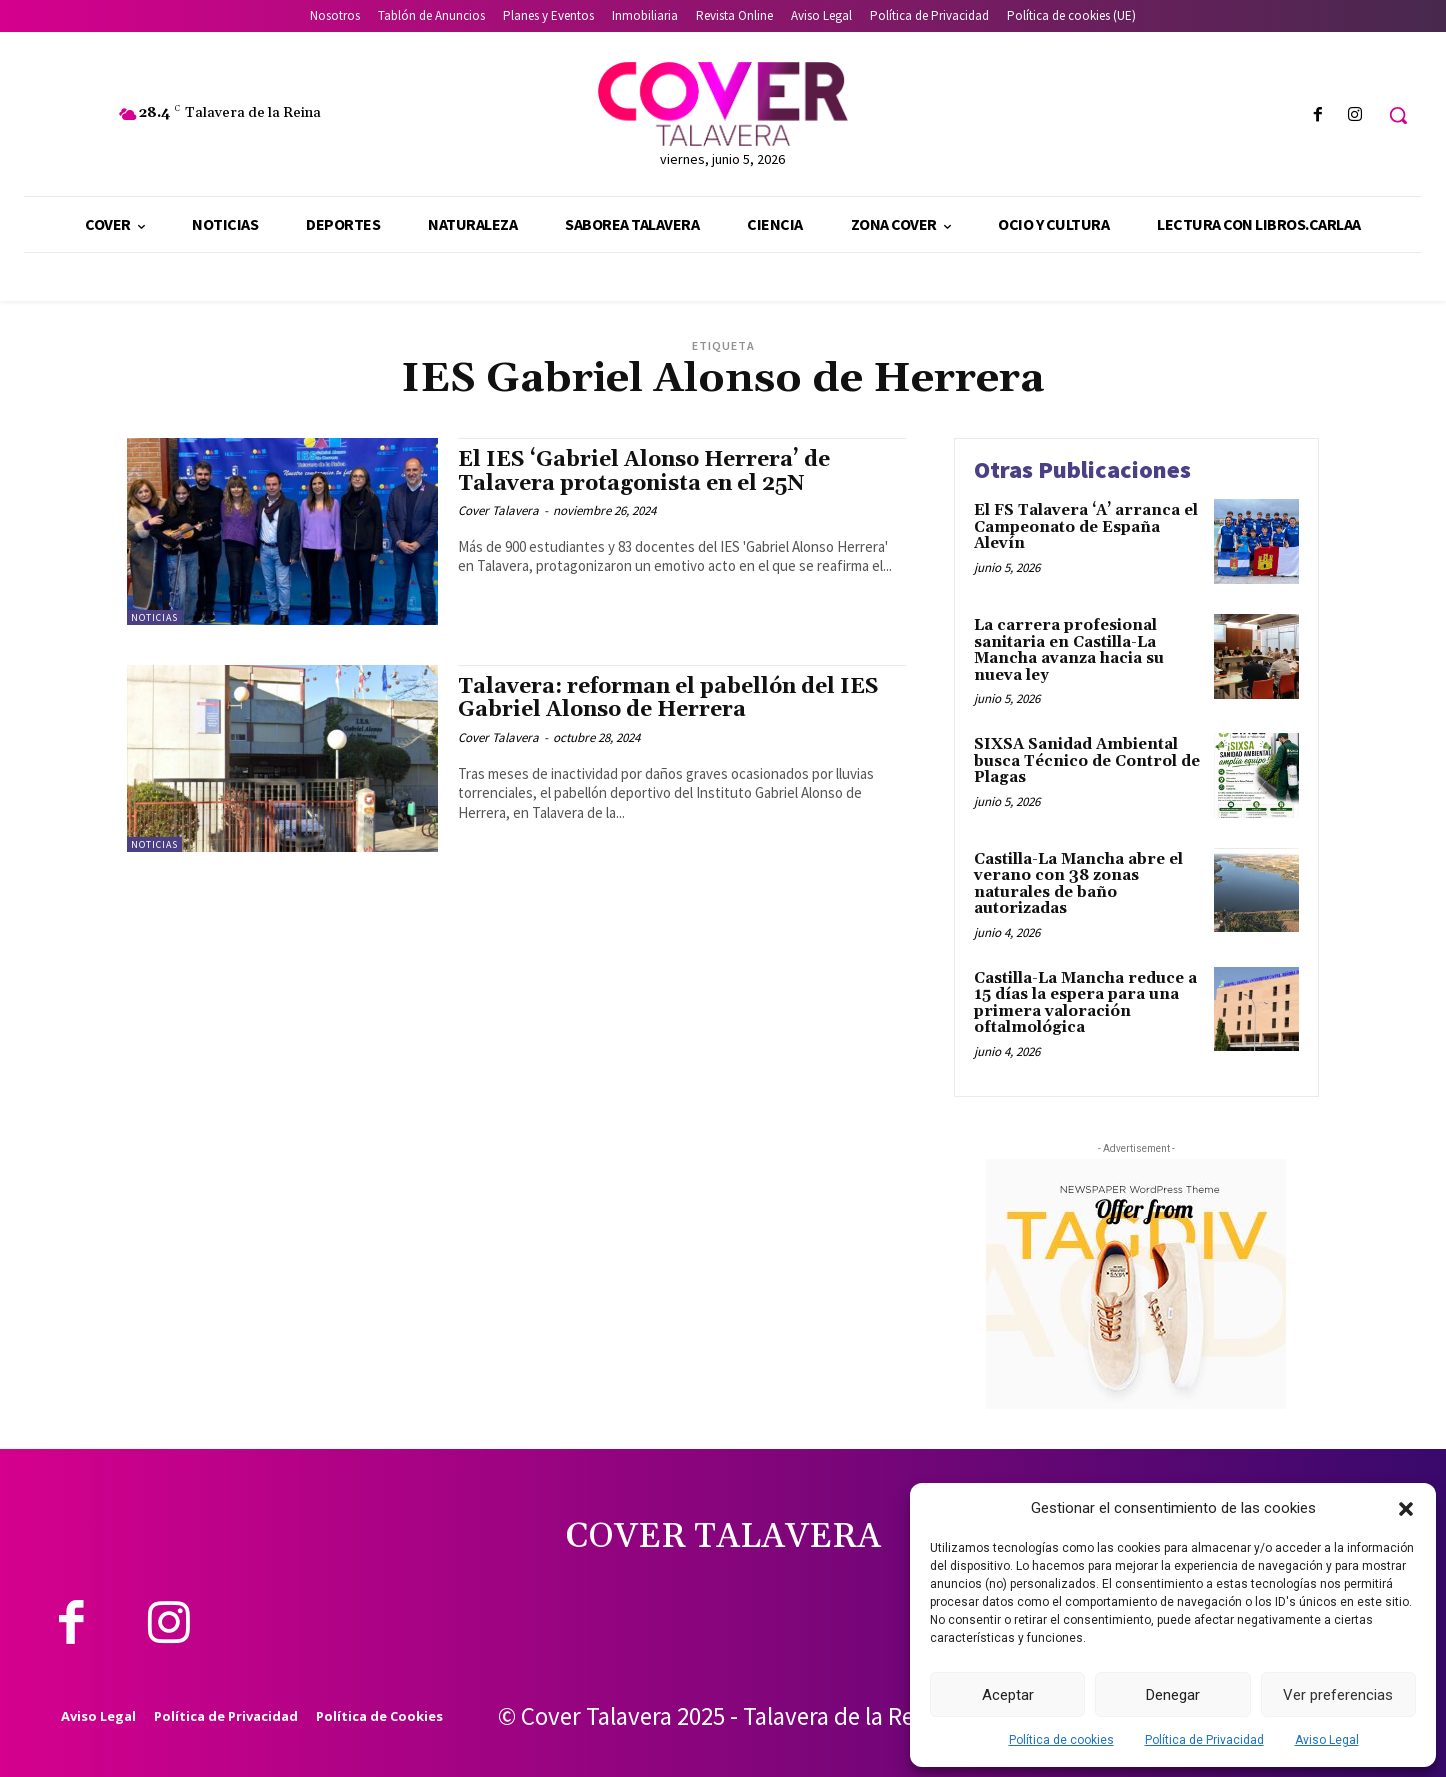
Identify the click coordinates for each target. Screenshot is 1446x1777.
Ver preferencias (1338, 1695)
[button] (1406, 1509)
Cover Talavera (498, 510)
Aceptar (1008, 1695)
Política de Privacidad (1204, 1740)
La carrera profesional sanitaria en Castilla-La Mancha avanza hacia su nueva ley (1069, 650)
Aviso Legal (1327, 1740)
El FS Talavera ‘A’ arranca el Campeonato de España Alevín (1086, 527)
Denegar (1173, 1695)
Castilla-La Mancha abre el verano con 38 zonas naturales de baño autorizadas (1078, 884)
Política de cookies (1061, 1740)
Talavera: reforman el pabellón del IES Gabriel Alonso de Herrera (668, 698)
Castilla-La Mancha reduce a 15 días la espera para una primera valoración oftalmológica (1085, 1003)
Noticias (154, 617)
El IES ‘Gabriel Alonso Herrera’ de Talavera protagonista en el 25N (644, 471)
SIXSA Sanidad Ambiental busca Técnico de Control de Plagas (1087, 761)
